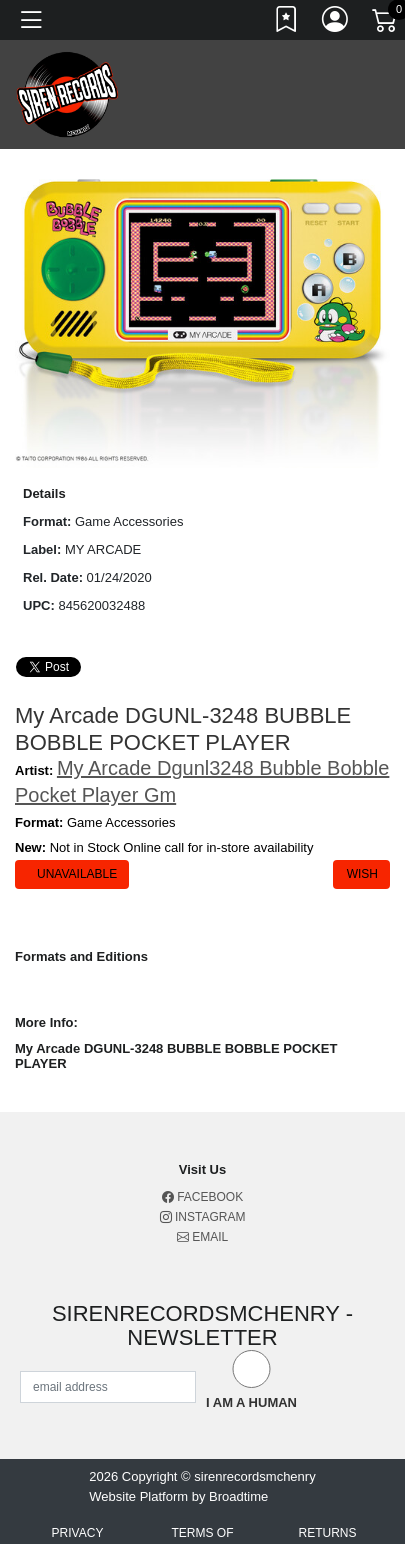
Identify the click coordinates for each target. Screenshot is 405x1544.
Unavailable (76, 874)
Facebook (202, 1197)
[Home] (67, 93)
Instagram (203, 1217)
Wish (361, 874)
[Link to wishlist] (287, 23)
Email (202, 1237)
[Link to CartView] (386, 19)
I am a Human (251, 1402)
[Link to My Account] (336, 23)
